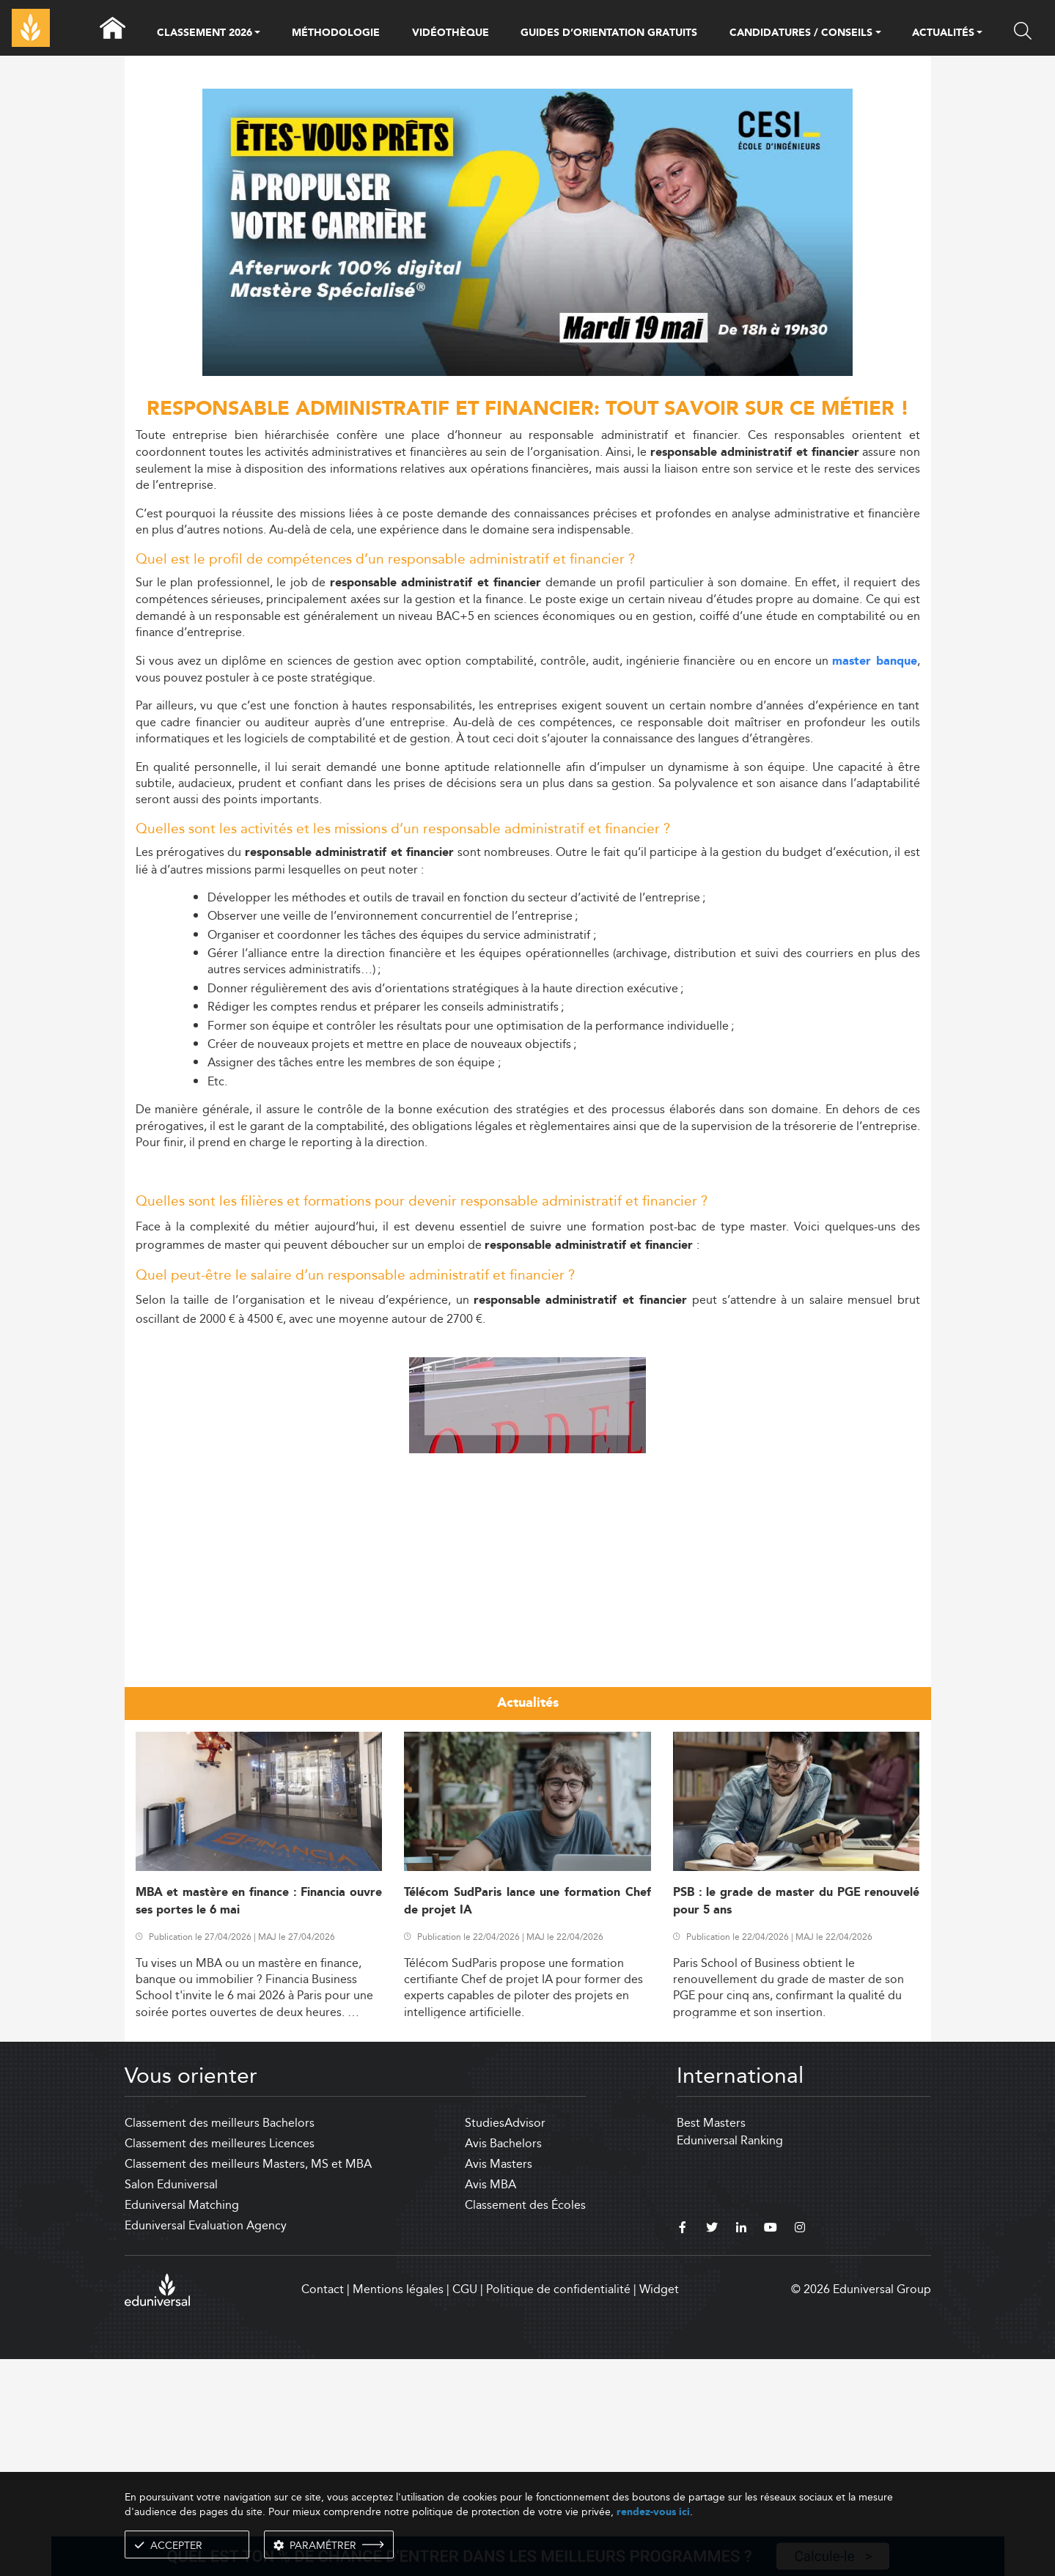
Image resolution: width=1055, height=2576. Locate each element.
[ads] (527, 372)
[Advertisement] (528, 1442)
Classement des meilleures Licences (220, 2360)
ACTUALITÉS (943, 33)
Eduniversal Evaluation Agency (206, 2442)
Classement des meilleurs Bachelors (220, 2339)
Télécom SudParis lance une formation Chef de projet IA (527, 2118)
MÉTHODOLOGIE (336, 33)
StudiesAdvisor (505, 2339)
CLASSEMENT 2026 (204, 33)
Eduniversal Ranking (730, 2357)
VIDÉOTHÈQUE (450, 33)
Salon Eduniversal (171, 2401)
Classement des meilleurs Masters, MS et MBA (248, 2381)
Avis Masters (498, 2381)
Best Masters (711, 2339)
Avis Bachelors (503, 2360)
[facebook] (682, 2446)
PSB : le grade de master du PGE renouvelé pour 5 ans (796, 2118)
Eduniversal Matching (182, 2422)
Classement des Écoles (525, 2422)
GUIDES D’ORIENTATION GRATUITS (609, 33)
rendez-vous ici (653, 2511)
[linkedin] (741, 2446)
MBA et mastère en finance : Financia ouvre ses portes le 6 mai (259, 2118)
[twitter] (712, 2446)
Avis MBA (490, 2401)
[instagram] (800, 2446)
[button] (257, 33)
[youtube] (770, 2446)
